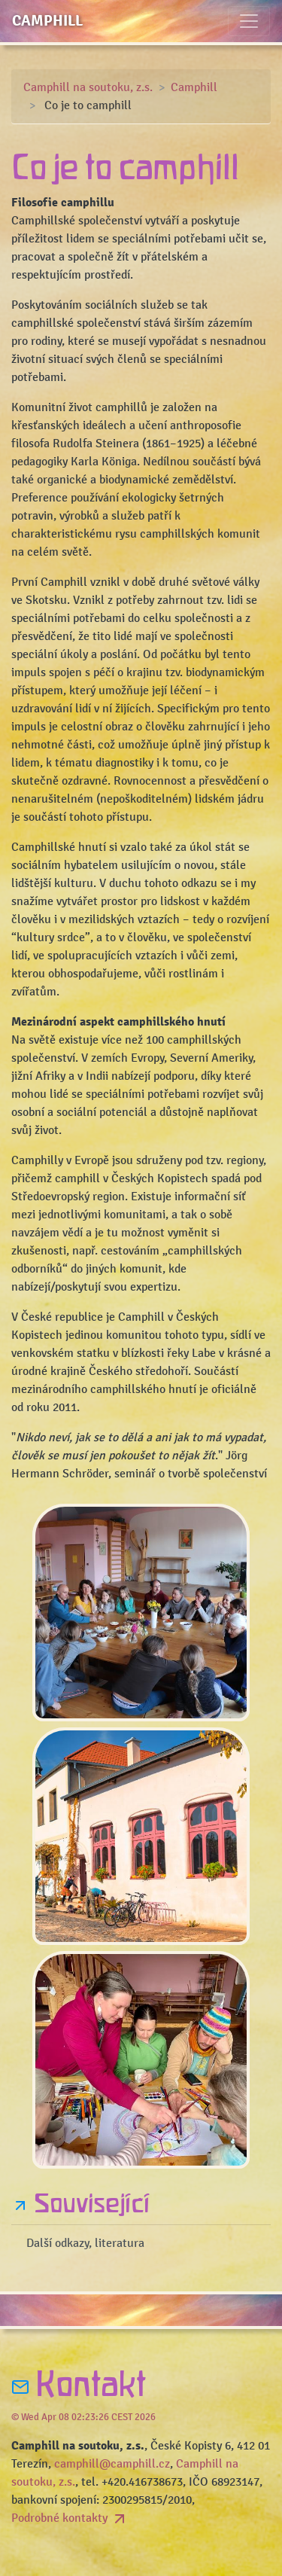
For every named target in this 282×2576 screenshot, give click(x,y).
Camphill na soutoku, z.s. (88, 87)
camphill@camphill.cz (112, 2463)
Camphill (47, 20)
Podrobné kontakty (70, 2518)
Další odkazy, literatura (85, 2243)
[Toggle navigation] (249, 21)
